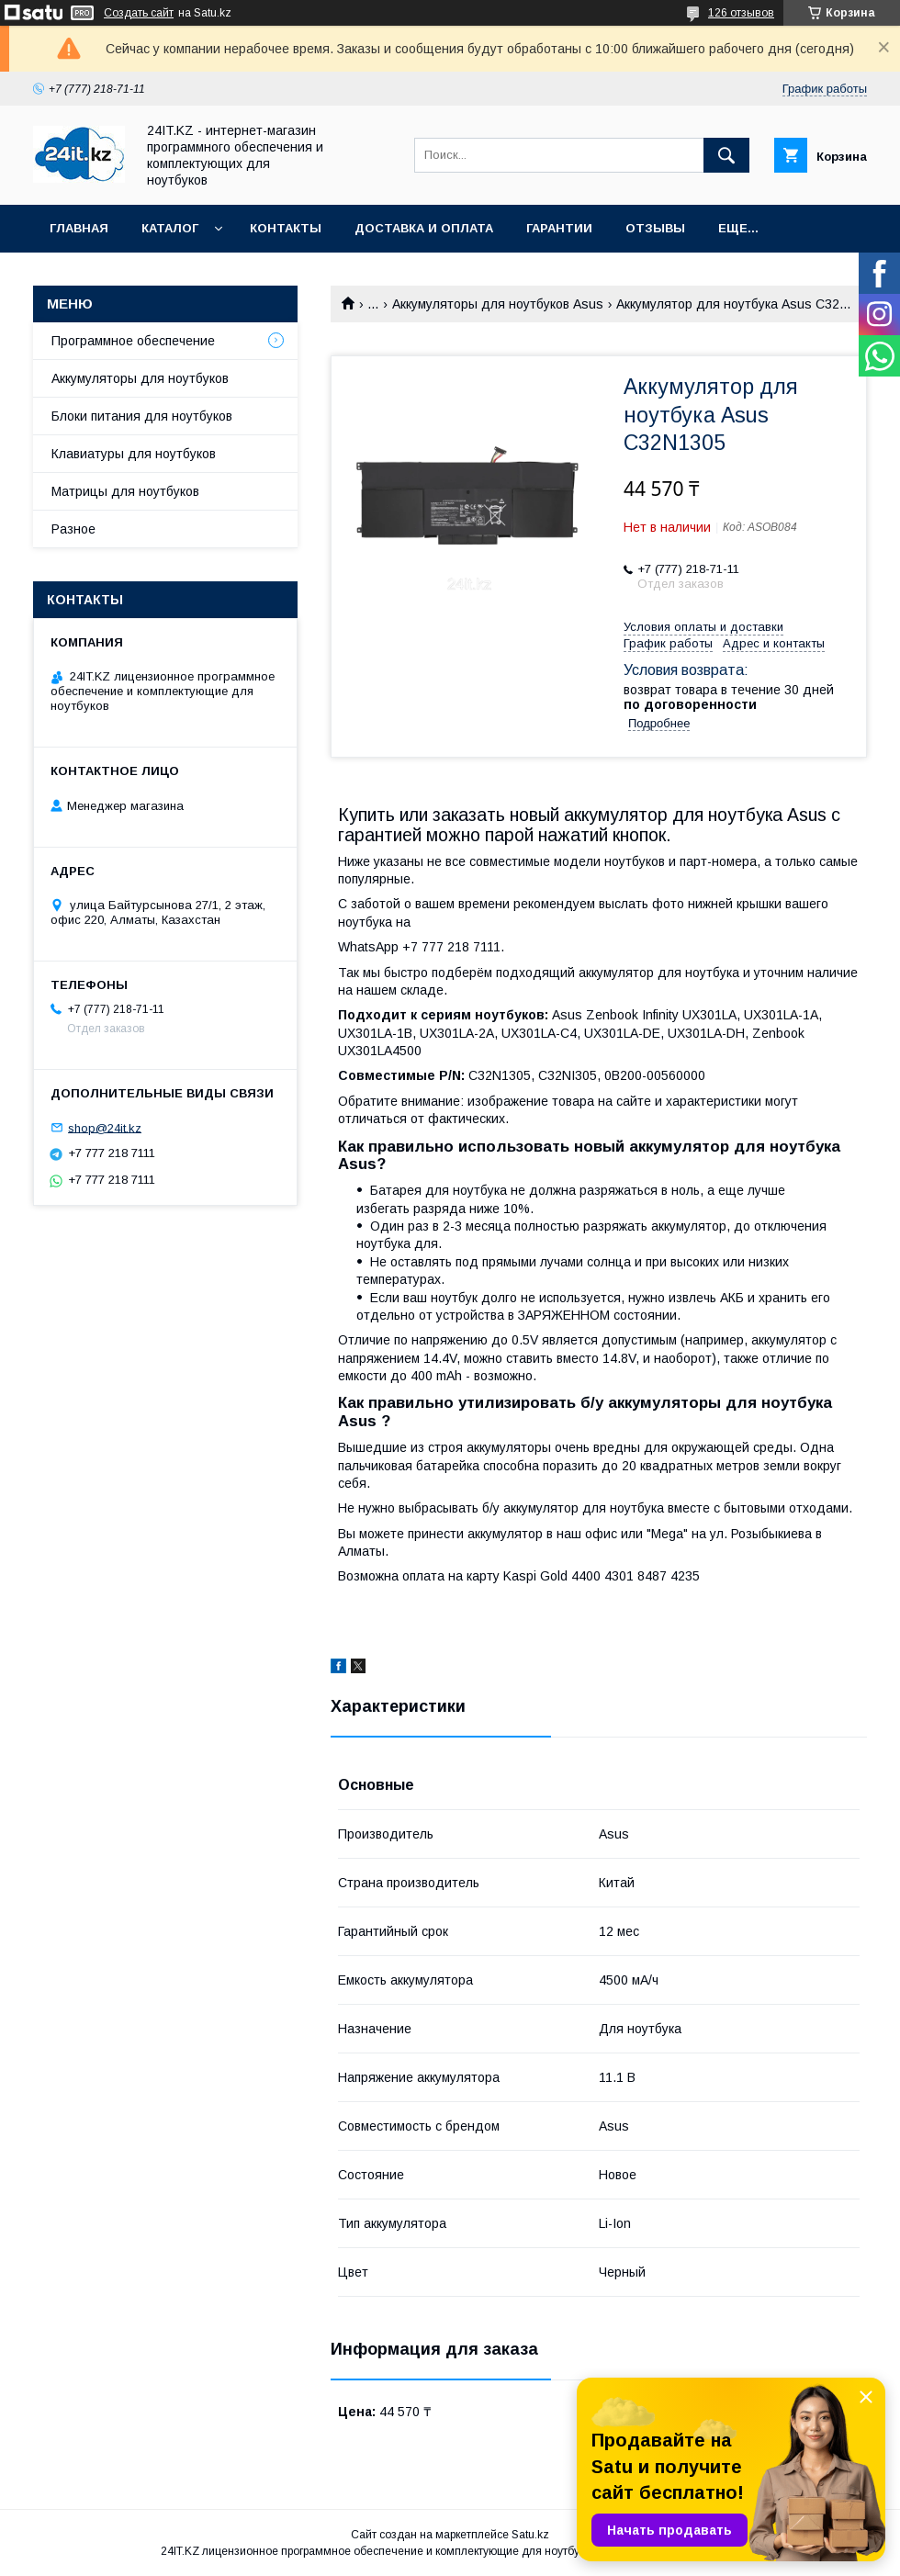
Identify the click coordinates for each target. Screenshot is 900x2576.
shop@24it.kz (104, 1127)
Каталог (169, 228)
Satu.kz (530, 2534)
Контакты (285, 228)
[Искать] (726, 155)
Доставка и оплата (423, 228)
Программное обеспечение (133, 340)
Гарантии (559, 228)
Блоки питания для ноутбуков (141, 416)
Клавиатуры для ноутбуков (133, 453)
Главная (79, 228)
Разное (73, 529)
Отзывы (655, 228)
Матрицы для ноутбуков (125, 491)
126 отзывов (741, 12)
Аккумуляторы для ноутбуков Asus (497, 304)
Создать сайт (139, 12)
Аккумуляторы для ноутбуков (140, 378)
